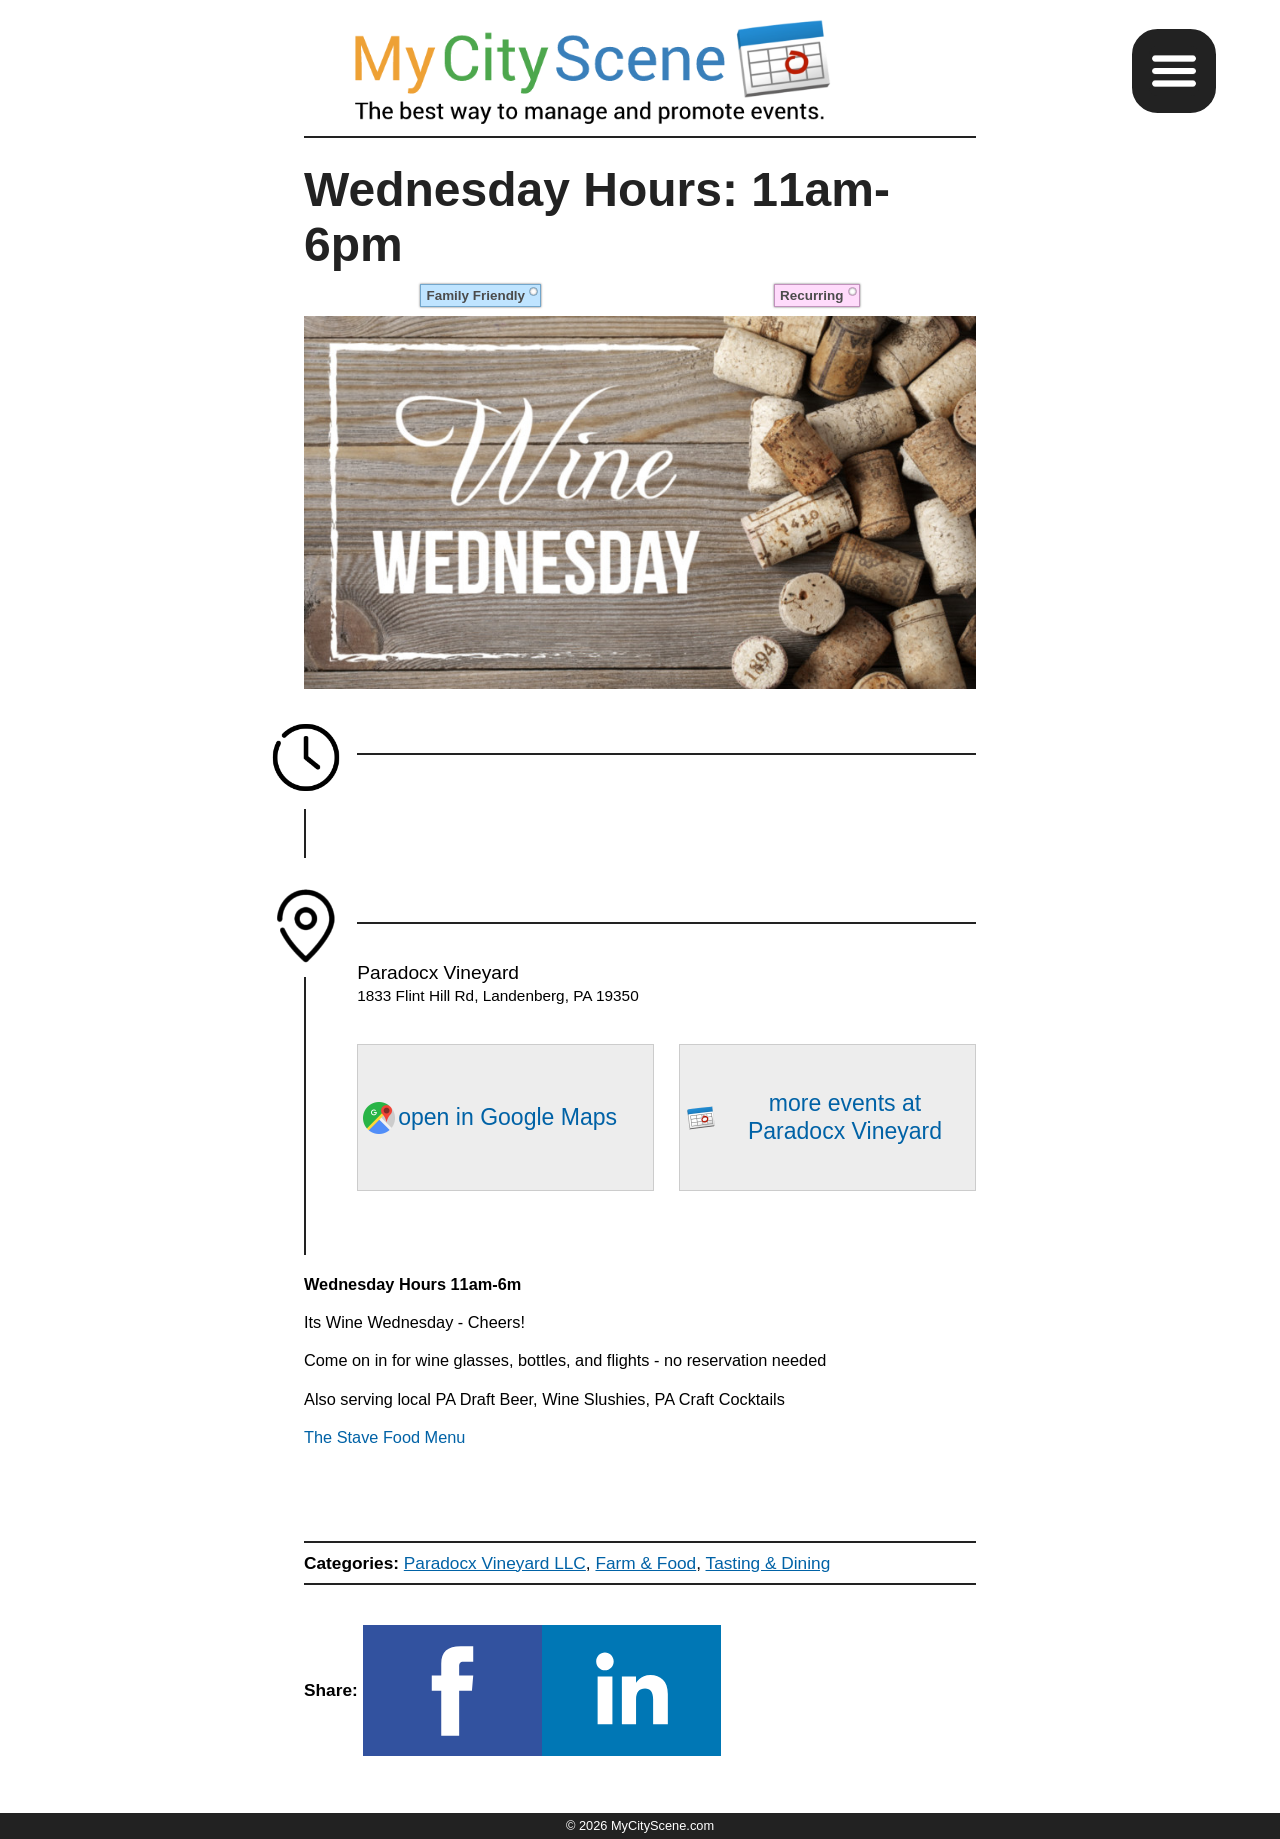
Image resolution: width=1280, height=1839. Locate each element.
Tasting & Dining (768, 1563)
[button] (1174, 71)
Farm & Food (645, 1563)
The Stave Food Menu (384, 1437)
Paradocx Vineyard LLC (495, 1563)
